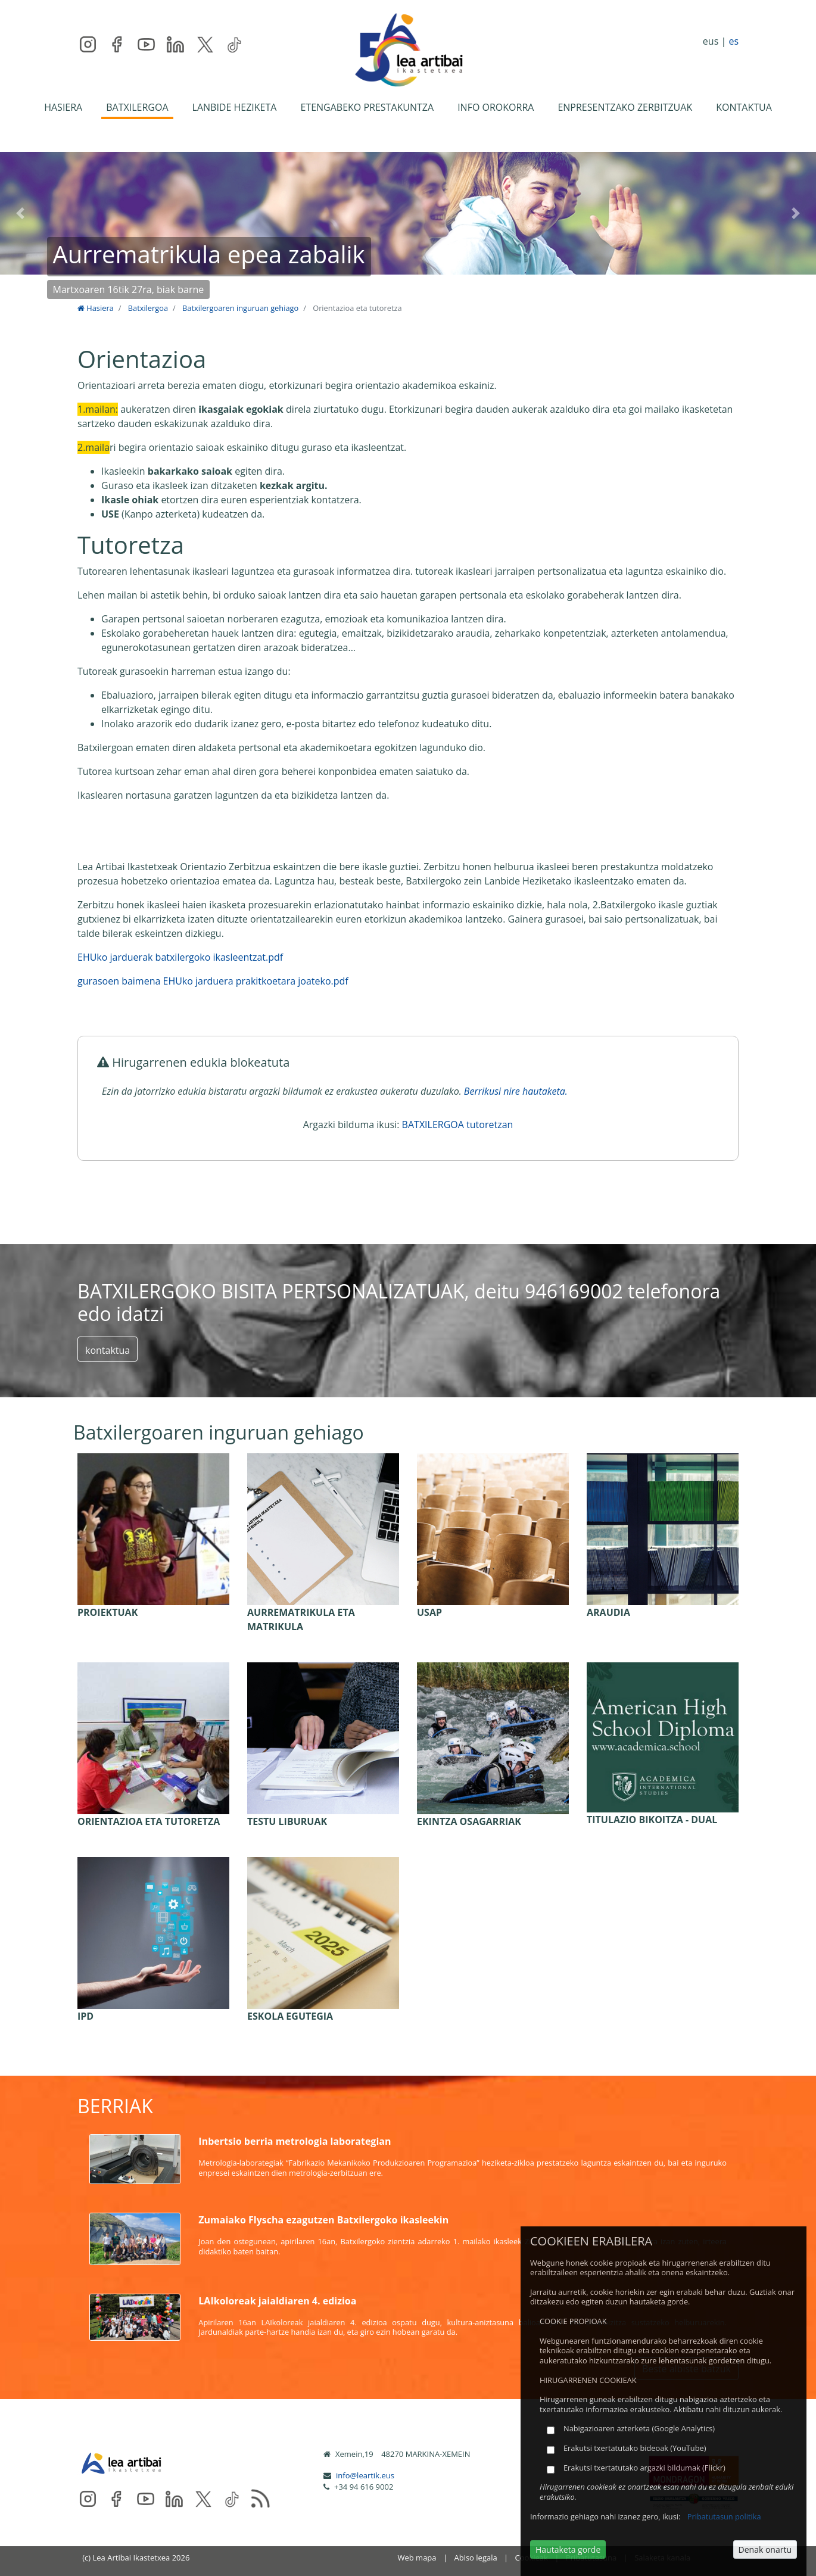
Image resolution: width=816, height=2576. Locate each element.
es (733, 41)
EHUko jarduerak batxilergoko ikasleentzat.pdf (180, 957)
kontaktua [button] (107, 1350)
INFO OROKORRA (495, 107)
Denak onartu (765, 2549)
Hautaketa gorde (567, 2549)
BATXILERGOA (137, 107)
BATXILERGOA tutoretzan (457, 1124)
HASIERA (63, 107)
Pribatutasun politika (724, 2516)
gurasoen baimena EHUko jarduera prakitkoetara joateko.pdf (212, 981)
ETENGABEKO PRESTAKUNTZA (367, 107)
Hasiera (95, 308)
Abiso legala (475, 2557)
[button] (20, 213)
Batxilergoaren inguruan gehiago (240, 308)
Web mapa (416, 2557)
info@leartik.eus (365, 2475)
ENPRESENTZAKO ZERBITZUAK (625, 107)
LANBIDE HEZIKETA (234, 107)
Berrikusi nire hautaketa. (516, 1091)
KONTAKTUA (744, 107)
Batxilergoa (148, 308)
